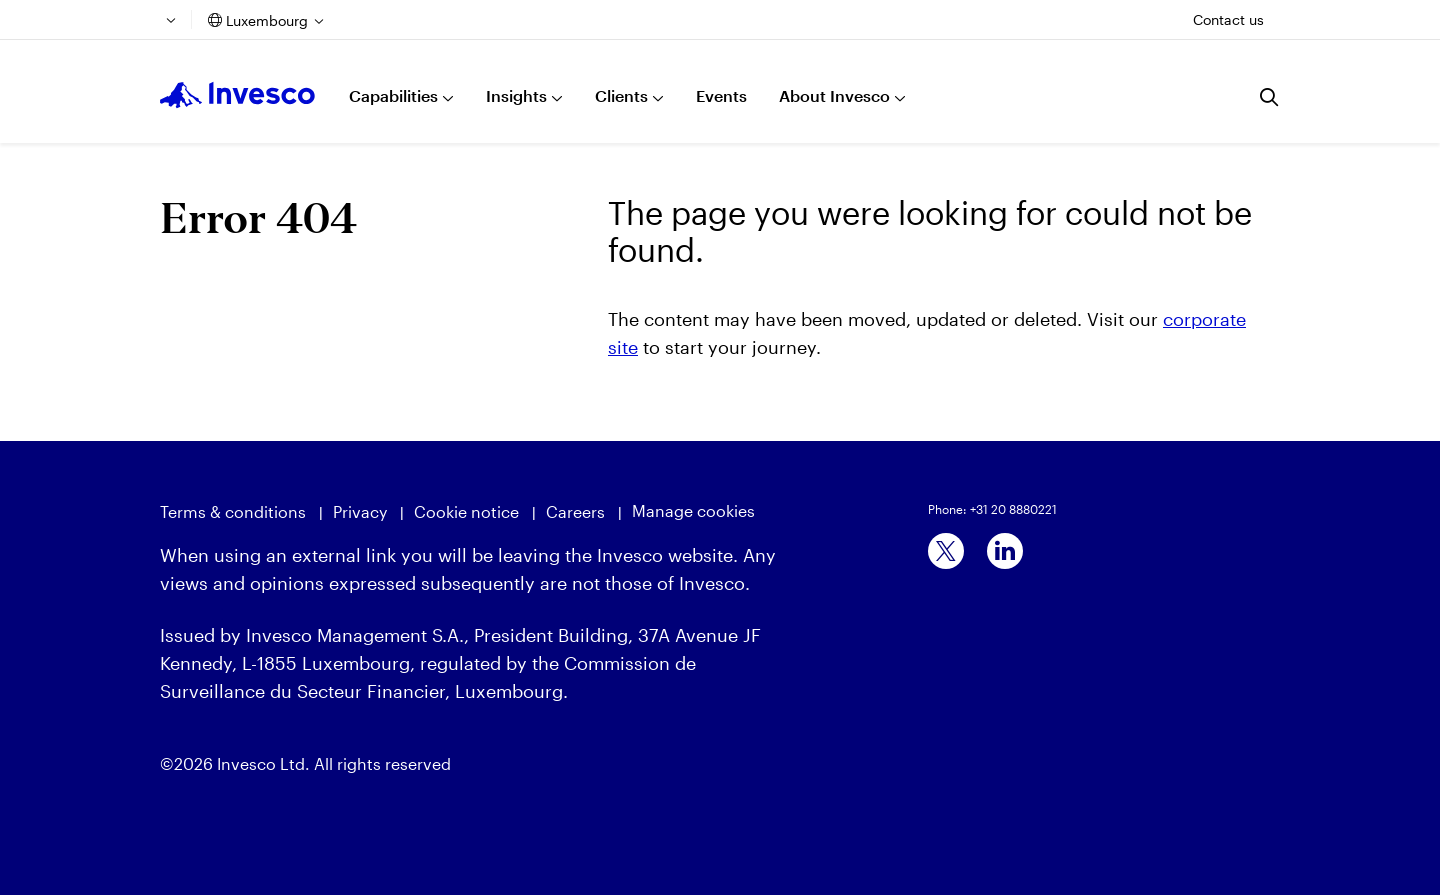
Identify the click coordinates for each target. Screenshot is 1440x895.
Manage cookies (693, 510)
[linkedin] (1005, 551)
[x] (946, 551)
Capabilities (393, 95)
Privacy (360, 511)
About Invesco (834, 95)
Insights (516, 95)
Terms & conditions (233, 511)
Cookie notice (466, 511)
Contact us (1228, 19)
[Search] (1270, 97)
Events (721, 95)
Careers (575, 511)
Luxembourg (267, 20)
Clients (621, 95)
